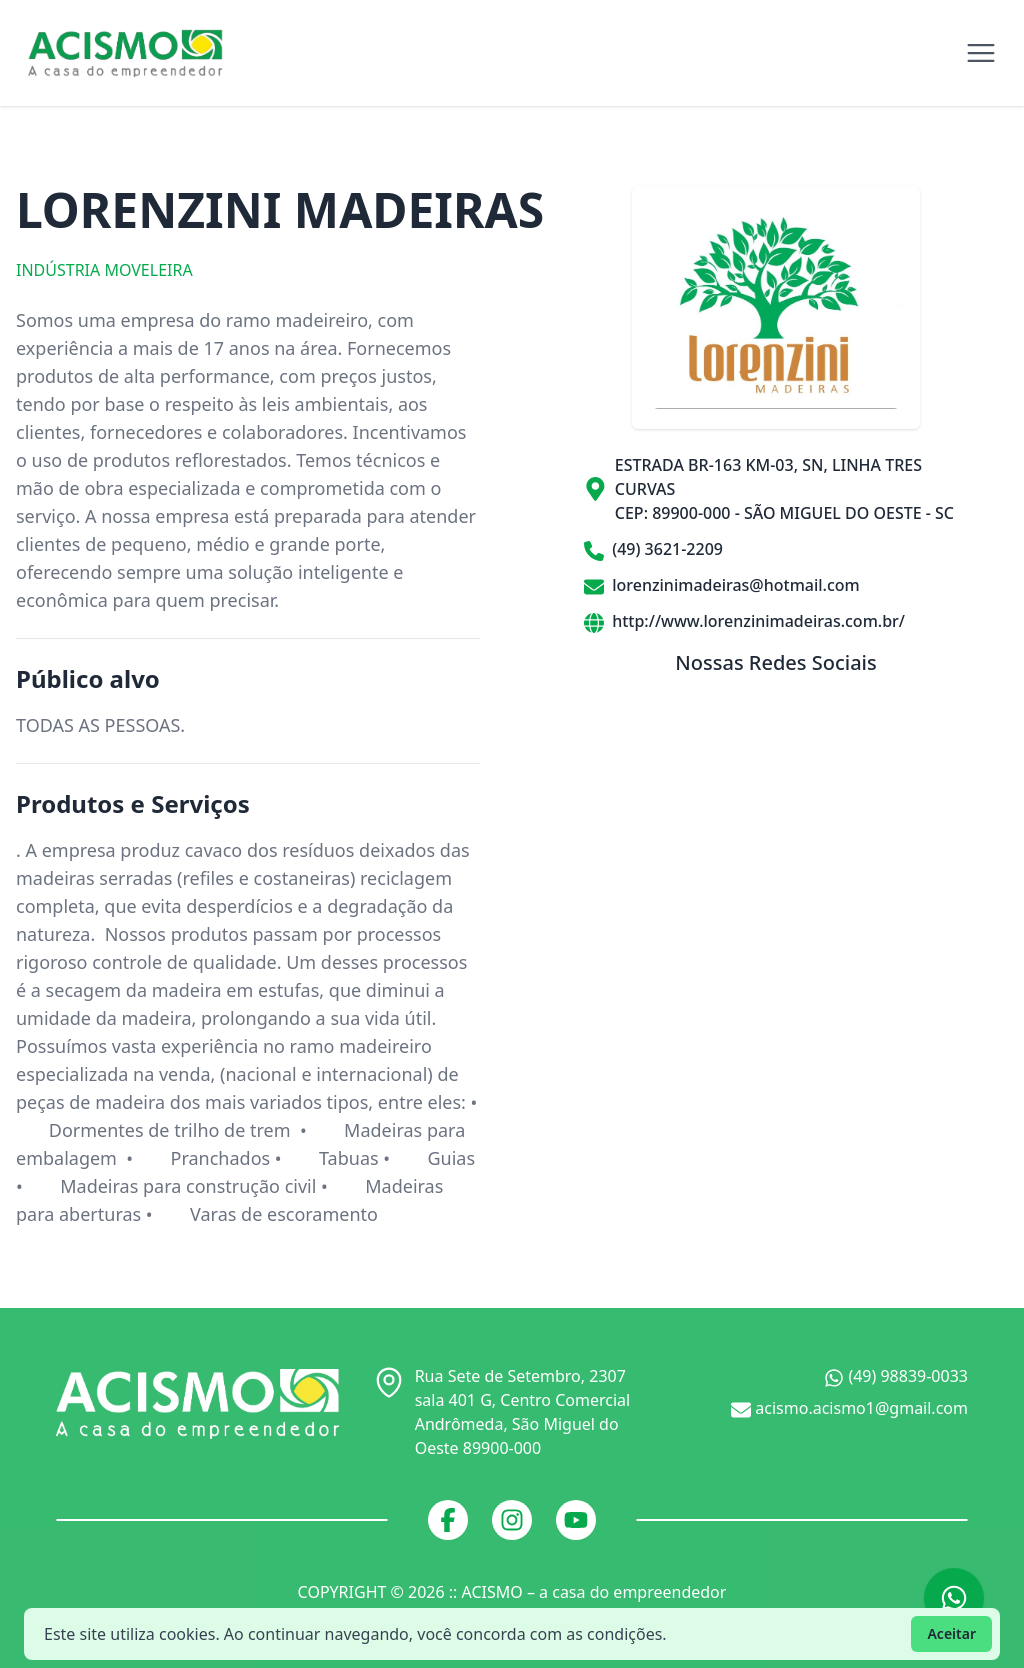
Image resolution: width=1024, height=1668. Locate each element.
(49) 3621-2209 (653, 549)
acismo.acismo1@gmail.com (849, 1408)
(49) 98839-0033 (896, 1376)
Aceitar (951, 1633)
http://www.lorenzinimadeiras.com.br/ (744, 621)
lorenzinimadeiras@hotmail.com (722, 585)
